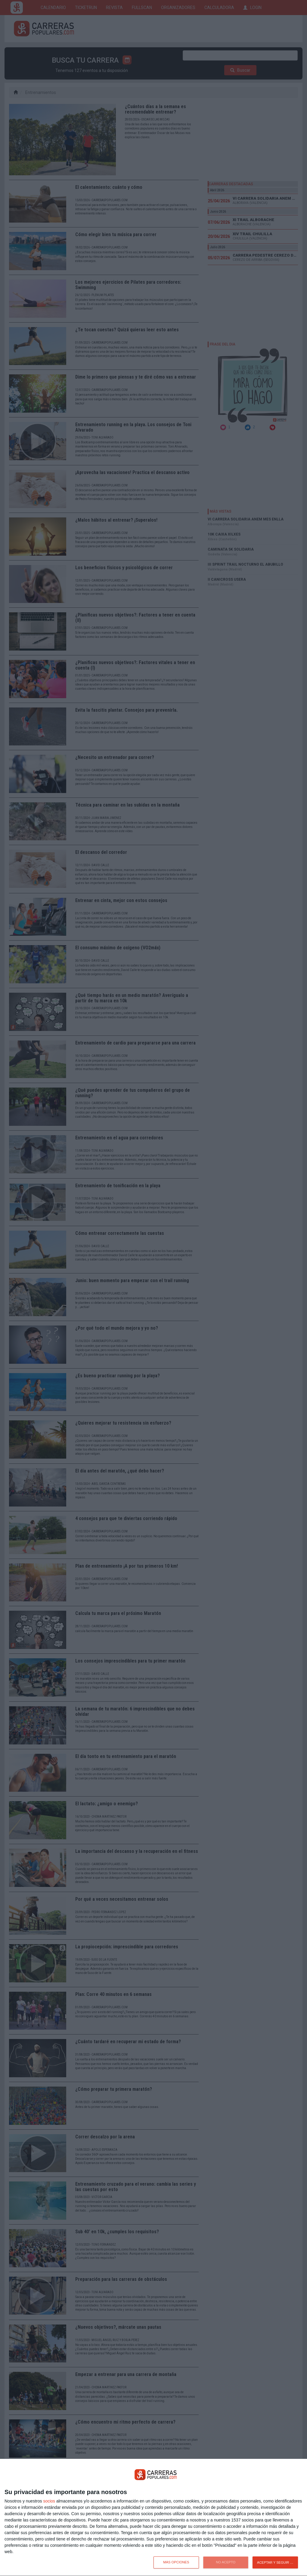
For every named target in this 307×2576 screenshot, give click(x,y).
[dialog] (153, 2517)
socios (49, 2501)
